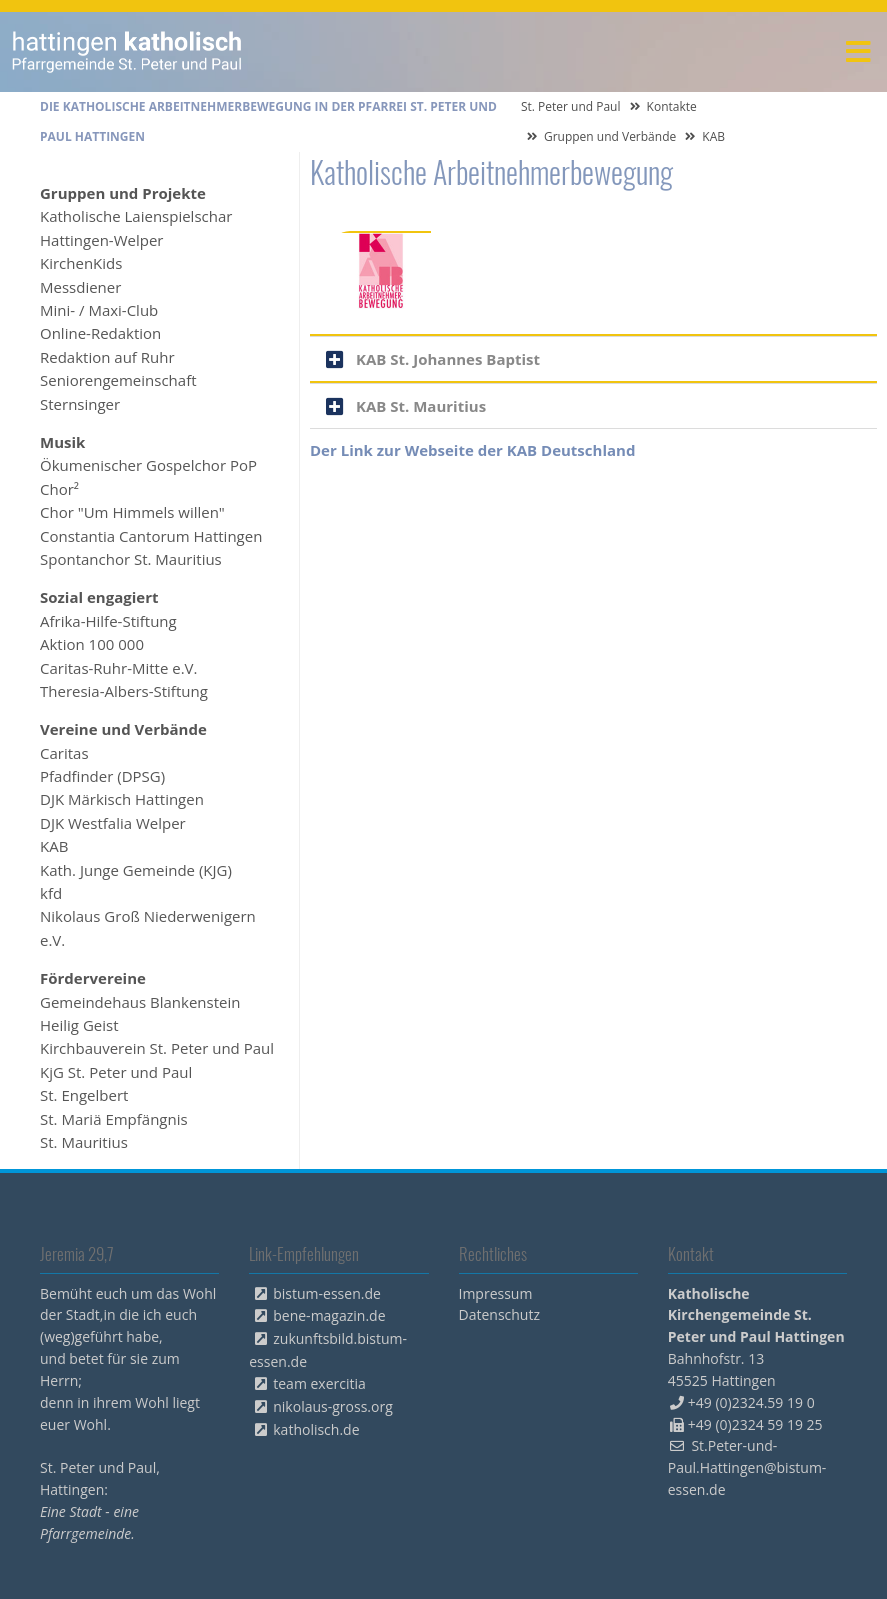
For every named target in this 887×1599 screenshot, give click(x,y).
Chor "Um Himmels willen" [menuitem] (132, 512)
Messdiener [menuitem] (80, 287)
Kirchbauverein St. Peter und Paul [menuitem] (157, 1048)
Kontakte (672, 106)
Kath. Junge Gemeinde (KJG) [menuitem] (136, 870)
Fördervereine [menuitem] (93, 978)
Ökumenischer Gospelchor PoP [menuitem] (148, 465)
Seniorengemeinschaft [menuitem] (118, 380)
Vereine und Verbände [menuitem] (123, 729)
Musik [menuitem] (62, 442)
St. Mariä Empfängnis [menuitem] (114, 1119)
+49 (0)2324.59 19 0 (751, 1402)
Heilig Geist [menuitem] (79, 1025)
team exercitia (319, 1383)
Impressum (496, 1293)
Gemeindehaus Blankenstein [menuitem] (140, 1002)
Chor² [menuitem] (59, 489)
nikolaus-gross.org (333, 1406)
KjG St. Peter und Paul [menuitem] (116, 1072)
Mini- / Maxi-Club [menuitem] (99, 310)
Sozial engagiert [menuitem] (99, 597)
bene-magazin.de (329, 1315)
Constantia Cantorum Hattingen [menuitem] (151, 536)
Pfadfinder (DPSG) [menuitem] (102, 776)
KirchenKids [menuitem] (81, 263)
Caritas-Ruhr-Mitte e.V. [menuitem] (119, 668)
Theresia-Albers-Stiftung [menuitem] (124, 691)
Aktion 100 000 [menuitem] (92, 644)
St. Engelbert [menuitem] (84, 1095)
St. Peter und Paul (571, 106)
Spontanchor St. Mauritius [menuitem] (131, 559)
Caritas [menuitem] (64, 753)
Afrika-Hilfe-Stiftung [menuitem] (108, 621)
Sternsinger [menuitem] (80, 404)
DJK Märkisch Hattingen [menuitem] (122, 799)
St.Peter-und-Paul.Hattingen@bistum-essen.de (747, 1467)
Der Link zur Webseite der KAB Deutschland (472, 450)
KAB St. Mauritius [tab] (421, 406)
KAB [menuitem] (54, 846)
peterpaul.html (127, 52)
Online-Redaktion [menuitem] (100, 333)
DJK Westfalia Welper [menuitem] (113, 823)
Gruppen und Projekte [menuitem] (123, 193)
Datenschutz (499, 1314)
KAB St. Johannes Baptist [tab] (448, 359)
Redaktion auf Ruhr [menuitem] (107, 357)
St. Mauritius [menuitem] (84, 1142)
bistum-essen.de (327, 1293)
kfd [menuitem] (51, 893)
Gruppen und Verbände (610, 136)
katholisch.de (316, 1429)
